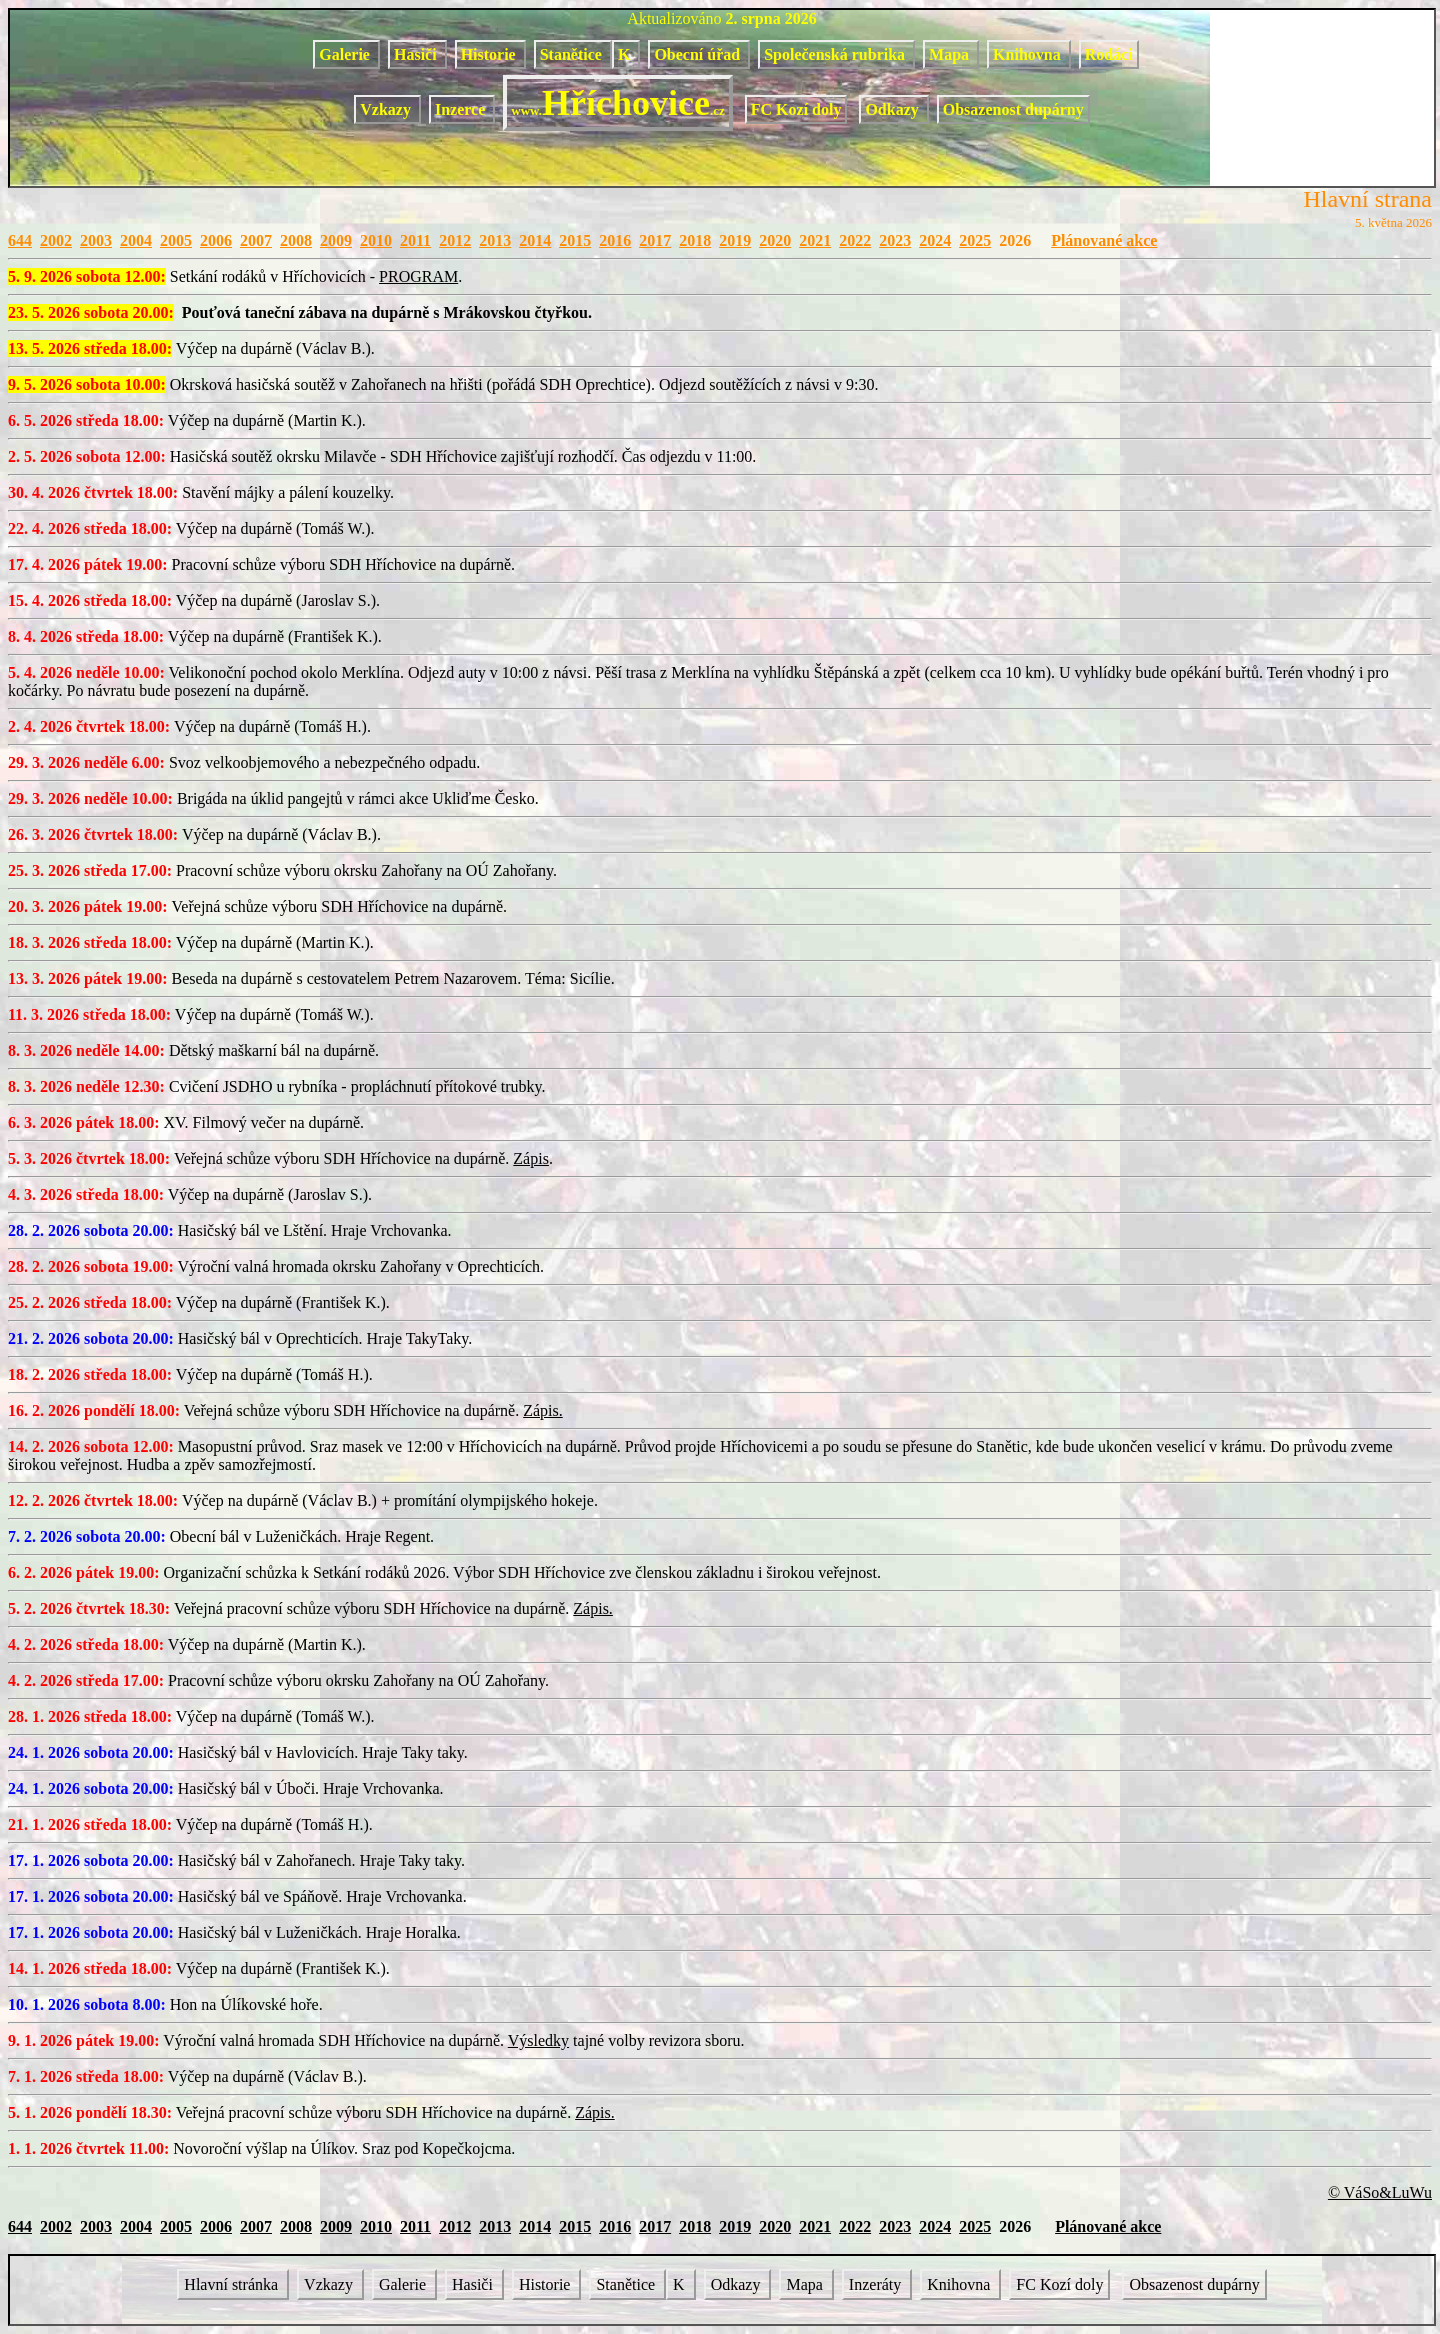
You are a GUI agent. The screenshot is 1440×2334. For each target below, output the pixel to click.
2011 (415, 240)
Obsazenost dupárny (1013, 109)
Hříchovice (617, 103)
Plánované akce (1104, 240)
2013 (495, 240)
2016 (615, 240)
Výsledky (538, 2040)
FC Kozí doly (796, 109)
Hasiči (417, 54)
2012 (455, 240)
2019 (735, 240)
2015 (575, 240)
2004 (136, 240)
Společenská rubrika (836, 54)
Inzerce (462, 109)
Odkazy (893, 109)
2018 (695, 240)
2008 (296, 240)
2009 (336, 240)
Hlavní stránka (233, 2284)
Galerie (346, 54)
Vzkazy (387, 109)
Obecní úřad (699, 54)
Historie (490, 54)
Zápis (531, 1158)
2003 (96, 240)
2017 (655, 240)
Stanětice (573, 54)
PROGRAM (418, 276)
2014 (535, 240)
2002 (56, 240)
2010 (376, 240)
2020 (775, 240)
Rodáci (1109, 54)
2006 (216, 240)
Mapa (951, 54)
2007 (256, 240)
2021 (815, 240)
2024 (935, 240)
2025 (975, 240)
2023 (895, 240)
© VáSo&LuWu (1380, 2192)
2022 (855, 240)
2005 (176, 240)
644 (20, 240)
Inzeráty (877, 2284)
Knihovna (1029, 54)
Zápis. (543, 1410)
